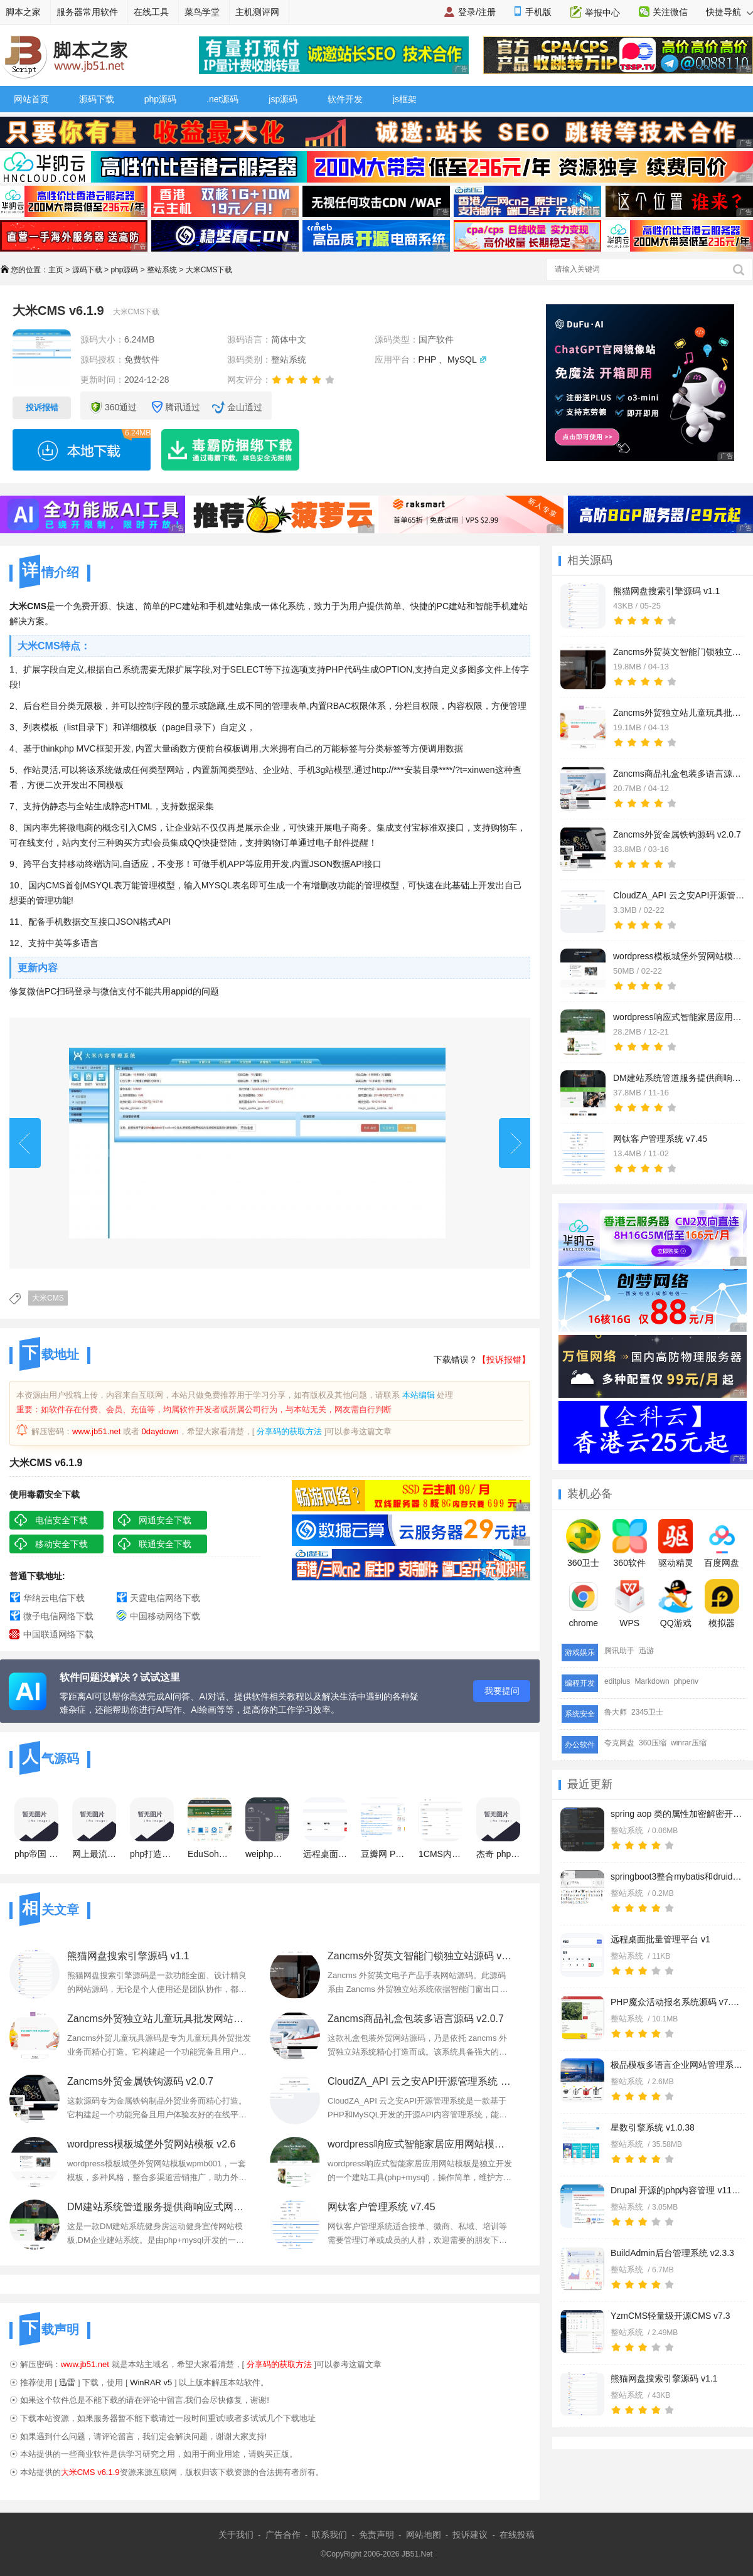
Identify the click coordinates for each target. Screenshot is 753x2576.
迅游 (646, 1650)
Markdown (651, 1681)
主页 (55, 269)
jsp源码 (283, 99)
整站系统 (162, 269)
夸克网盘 (619, 1742)
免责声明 (376, 2535)
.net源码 (222, 99)
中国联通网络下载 (58, 1634)
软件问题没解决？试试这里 (120, 1677)
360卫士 (583, 1543)
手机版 (538, 12)
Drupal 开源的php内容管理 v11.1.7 (676, 2190)
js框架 (405, 99)
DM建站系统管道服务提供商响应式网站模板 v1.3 (159, 2206)
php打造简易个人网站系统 (152, 1828)
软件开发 (345, 99)
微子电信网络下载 (58, 1616)
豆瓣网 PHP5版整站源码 (383, 1828)
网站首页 (31, 99)
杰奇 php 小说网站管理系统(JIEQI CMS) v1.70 (498, 1828)
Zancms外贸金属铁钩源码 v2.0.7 (140, 2081)
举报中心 (602, 13)
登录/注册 (477, 12)
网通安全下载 (165, 1520)
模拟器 (722, 1603)
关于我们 (236, 2535)
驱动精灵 (675, 1543)
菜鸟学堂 (202, 12)
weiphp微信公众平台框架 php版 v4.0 (267, 1828)
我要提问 (502, 1691)
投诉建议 (470, 2535)
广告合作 (283, 2535)
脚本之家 (23, 12)
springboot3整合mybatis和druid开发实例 (676, 1876)
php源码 (160, 99)
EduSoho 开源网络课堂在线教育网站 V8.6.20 (210, 1828)
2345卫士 (647, 1712)
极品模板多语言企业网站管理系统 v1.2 (676, 2065)
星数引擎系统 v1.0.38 (653, 2127)
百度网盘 (721, 1543)
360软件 (629, 1543)
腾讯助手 (619, 1650)
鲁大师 (615, 1712)
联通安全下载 (165, 1544)
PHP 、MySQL (448, 359)
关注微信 (670, 12)
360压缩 (652, 1742)
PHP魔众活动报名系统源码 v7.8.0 (676, 2002)
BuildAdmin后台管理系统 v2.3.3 (672, 2253)
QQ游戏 (675, 1603)
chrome (583, 1603)
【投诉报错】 (504, 1360)
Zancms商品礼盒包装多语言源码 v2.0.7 (416, 2018)
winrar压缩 (689, 1742)
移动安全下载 (61, 1544)
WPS (629, 1603)
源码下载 (96, 99)
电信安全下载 (61, 1520)
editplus (617, 1681)
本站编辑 (418, 1395)
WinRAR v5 (151, 2382)
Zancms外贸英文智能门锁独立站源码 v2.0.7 (420, 1956)
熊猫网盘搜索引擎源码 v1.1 (664, 2378)
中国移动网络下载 (165, 1616)
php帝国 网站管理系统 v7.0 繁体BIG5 (36, 1828)
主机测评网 (257, 12)
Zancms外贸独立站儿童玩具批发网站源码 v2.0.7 (159, 2018)
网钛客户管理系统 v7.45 (381, 2206)
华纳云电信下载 (54, 1598)
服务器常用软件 (87, 12)
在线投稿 (517, 2535)
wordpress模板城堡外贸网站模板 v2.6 (151, 2144)
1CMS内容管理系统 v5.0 (440, 1828)
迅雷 (67, 2382)
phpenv (686, 1681)
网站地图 (423, 2535)
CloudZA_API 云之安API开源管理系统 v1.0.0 (420, 2081)
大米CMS (48, 1298)
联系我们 (329, 2535)
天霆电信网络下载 (165, 1598)
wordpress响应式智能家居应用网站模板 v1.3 (420, 2144)
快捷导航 (729, 12)
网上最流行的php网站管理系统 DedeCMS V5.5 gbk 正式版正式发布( (94, 1828)
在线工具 (151, 12)
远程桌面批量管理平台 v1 (660, 1939)
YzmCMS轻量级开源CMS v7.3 (670, 2316)
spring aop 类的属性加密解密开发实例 (676, 1814)
